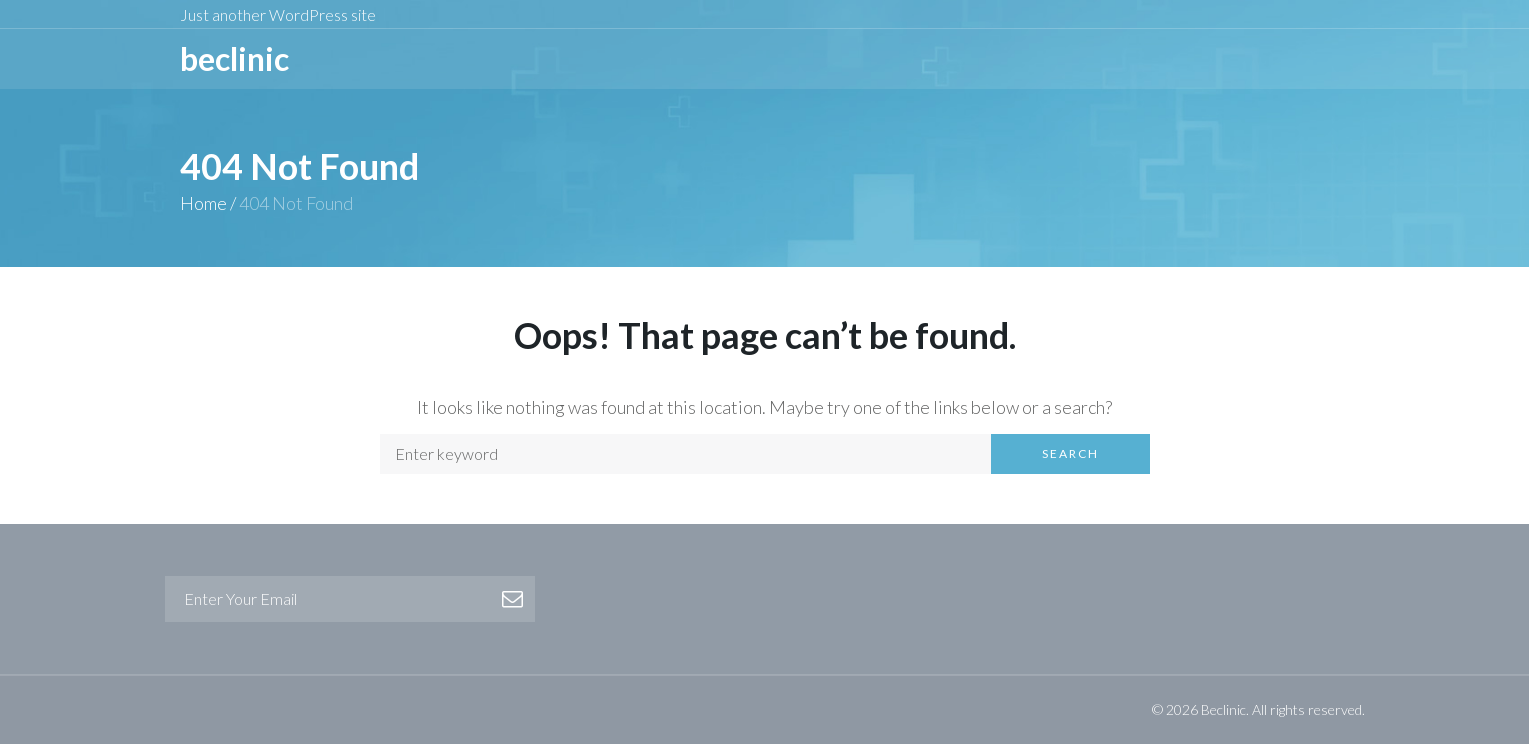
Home (203, 211)
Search (1070, 461)
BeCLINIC (234, 62)
